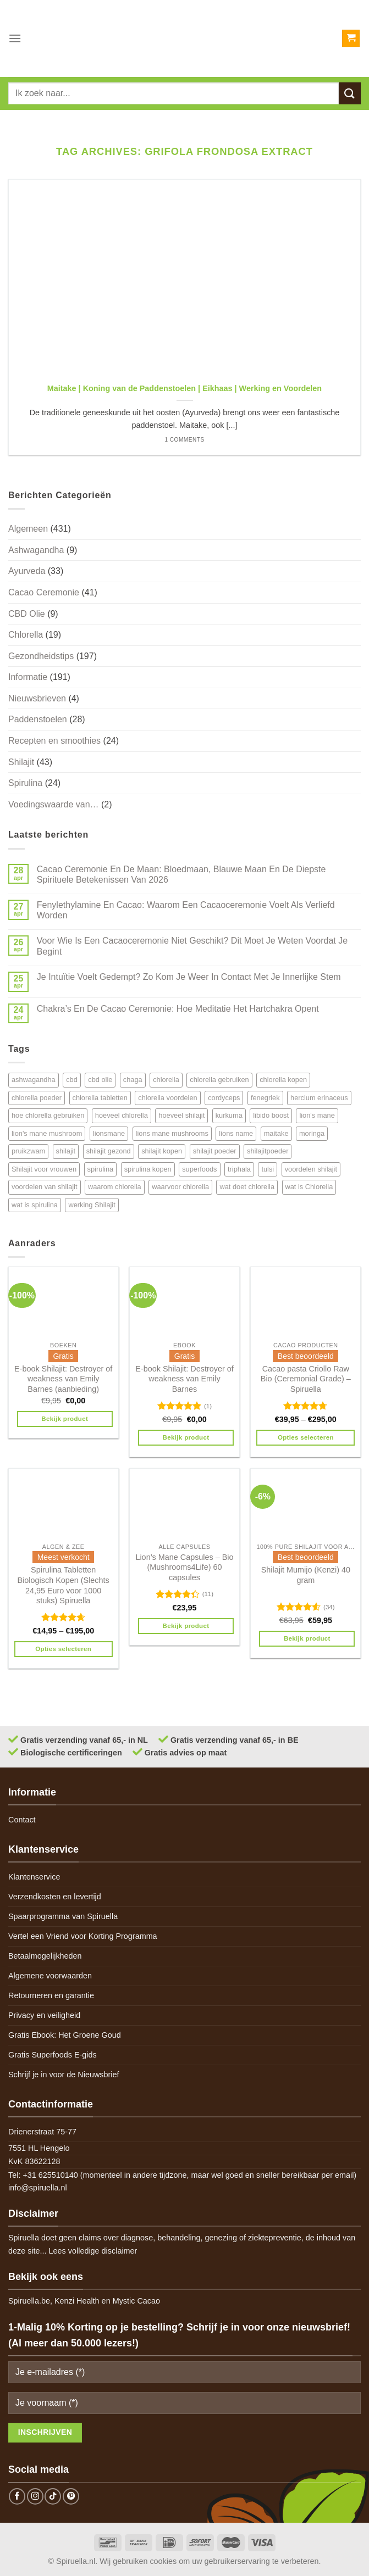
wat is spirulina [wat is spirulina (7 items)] (35, 1205)
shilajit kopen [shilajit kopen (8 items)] (161, 1151)
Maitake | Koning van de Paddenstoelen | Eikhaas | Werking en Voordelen (184, 388)
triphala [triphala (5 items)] (239, 1169)
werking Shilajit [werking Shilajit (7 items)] (91, 1205)
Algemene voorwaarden (50, 1975)
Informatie (27, 677)
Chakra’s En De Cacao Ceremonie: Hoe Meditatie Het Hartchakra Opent (178, 1008)
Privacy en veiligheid (44, 2015)
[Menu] (14, 38)
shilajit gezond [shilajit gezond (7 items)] (108, 1151)
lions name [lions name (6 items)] (236, 1133)
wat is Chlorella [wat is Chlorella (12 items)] (309, 1187)
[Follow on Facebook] (17, 2496)
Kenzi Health (77, 2300)
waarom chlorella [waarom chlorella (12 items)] (114, 1187)
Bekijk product (64, 1418)
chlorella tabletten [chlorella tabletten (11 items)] (100, 1098)
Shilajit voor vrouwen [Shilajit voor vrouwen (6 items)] (44, 1169)
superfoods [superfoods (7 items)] (199, 1169)
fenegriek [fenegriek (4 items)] (265, 1098)
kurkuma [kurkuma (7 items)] (229, 1115)
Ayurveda (26, 571)
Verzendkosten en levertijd (54, 1896)
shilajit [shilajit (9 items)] (66, 1151)
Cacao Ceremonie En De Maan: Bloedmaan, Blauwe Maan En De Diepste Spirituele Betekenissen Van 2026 (181, 874)
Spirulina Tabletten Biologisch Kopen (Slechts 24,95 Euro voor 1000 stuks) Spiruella (63, 1585)
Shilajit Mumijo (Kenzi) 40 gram (305, 1575)
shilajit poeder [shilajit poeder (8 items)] (214, 1151)
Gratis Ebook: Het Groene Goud (64, 2035)
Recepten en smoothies (54, 740)
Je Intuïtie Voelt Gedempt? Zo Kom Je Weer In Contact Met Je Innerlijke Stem (189, 977)
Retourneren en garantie (51, 1995)
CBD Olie (26, 613)
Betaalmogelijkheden (45, 1955)
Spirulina (25, 783)
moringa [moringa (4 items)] (311, 1133)
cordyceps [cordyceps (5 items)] (224, 1098)
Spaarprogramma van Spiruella (63, 1916)
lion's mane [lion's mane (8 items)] (316, 1115)
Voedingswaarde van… (53, 804)
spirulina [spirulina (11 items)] (100, 1169)
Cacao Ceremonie (43, 592)
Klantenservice (34, 1876)
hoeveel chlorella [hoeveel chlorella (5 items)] (121, 1115)
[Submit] (350, 93)
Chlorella (25, 634)
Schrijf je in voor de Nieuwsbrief (63, 2074)
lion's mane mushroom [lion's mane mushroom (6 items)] (47, 1133)
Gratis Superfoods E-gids (52, 2054)
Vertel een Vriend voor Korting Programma (82, 1936)
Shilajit (21, 762)
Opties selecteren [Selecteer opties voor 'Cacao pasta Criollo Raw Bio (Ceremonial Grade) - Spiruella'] (306, 1437)
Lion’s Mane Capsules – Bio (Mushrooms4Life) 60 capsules (184, 1567)
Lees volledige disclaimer (93, 2250)
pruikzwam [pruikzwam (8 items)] (28, 1151)
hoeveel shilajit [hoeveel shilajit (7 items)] (181, 1115)
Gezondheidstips (41, 656)
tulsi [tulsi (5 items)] (267, 1169)
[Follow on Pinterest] (71, 2496)
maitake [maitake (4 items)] (276, 1133)
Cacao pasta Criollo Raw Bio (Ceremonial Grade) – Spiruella (306, 1378)
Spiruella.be (29, 2300)
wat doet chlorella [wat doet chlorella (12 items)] (246, 1187)
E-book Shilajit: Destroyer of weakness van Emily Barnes (184, 1378)
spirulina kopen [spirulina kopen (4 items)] (148, 1169)
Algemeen (28, 528)
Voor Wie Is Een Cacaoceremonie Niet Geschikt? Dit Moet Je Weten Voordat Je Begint (192, 946)
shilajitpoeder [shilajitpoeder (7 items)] (267, 1151)
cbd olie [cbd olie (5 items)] (100, 1079)
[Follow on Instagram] (35, 2496)
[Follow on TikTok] (53, 2496)
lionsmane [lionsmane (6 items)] (109, 1133)
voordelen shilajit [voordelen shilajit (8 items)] (311, 1169)
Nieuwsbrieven (37, 698)
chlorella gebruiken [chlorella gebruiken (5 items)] (219, 1079)
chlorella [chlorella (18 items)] (166, 1079)
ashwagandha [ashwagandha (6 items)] (34, 1079)
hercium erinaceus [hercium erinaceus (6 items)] (319, 1098)
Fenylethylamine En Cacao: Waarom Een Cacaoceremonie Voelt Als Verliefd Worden (186, 910)
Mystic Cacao (136, 2300)
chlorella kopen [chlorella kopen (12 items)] (283, 1079)
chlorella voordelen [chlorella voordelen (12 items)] (167, 1098)
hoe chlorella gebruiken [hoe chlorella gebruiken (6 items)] (48, 1115)
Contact (22, 1819)
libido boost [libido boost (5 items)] (271, 1115)
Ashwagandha (36, 550)
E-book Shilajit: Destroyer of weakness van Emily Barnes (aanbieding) (63, 1378)
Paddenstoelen (37, 719)
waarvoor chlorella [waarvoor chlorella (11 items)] (180, 1187)
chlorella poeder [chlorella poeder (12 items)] (37, 1098)
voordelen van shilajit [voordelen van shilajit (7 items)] (45, 1187)
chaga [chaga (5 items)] (132, 1079)
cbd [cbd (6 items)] (72, 1079)
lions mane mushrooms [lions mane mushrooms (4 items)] (172, 1133)
